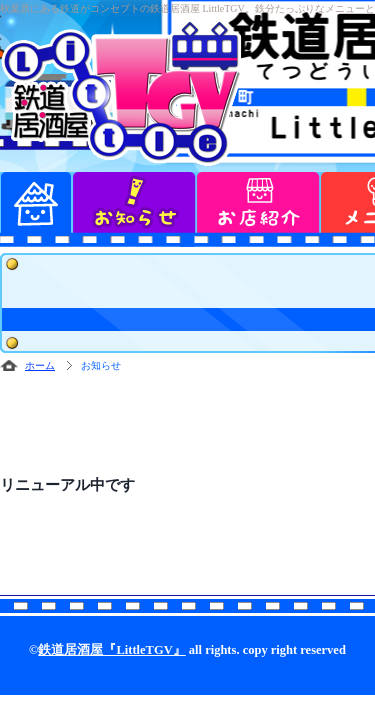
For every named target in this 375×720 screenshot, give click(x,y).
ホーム (40, 365)
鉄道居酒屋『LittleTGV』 (111, 650)
